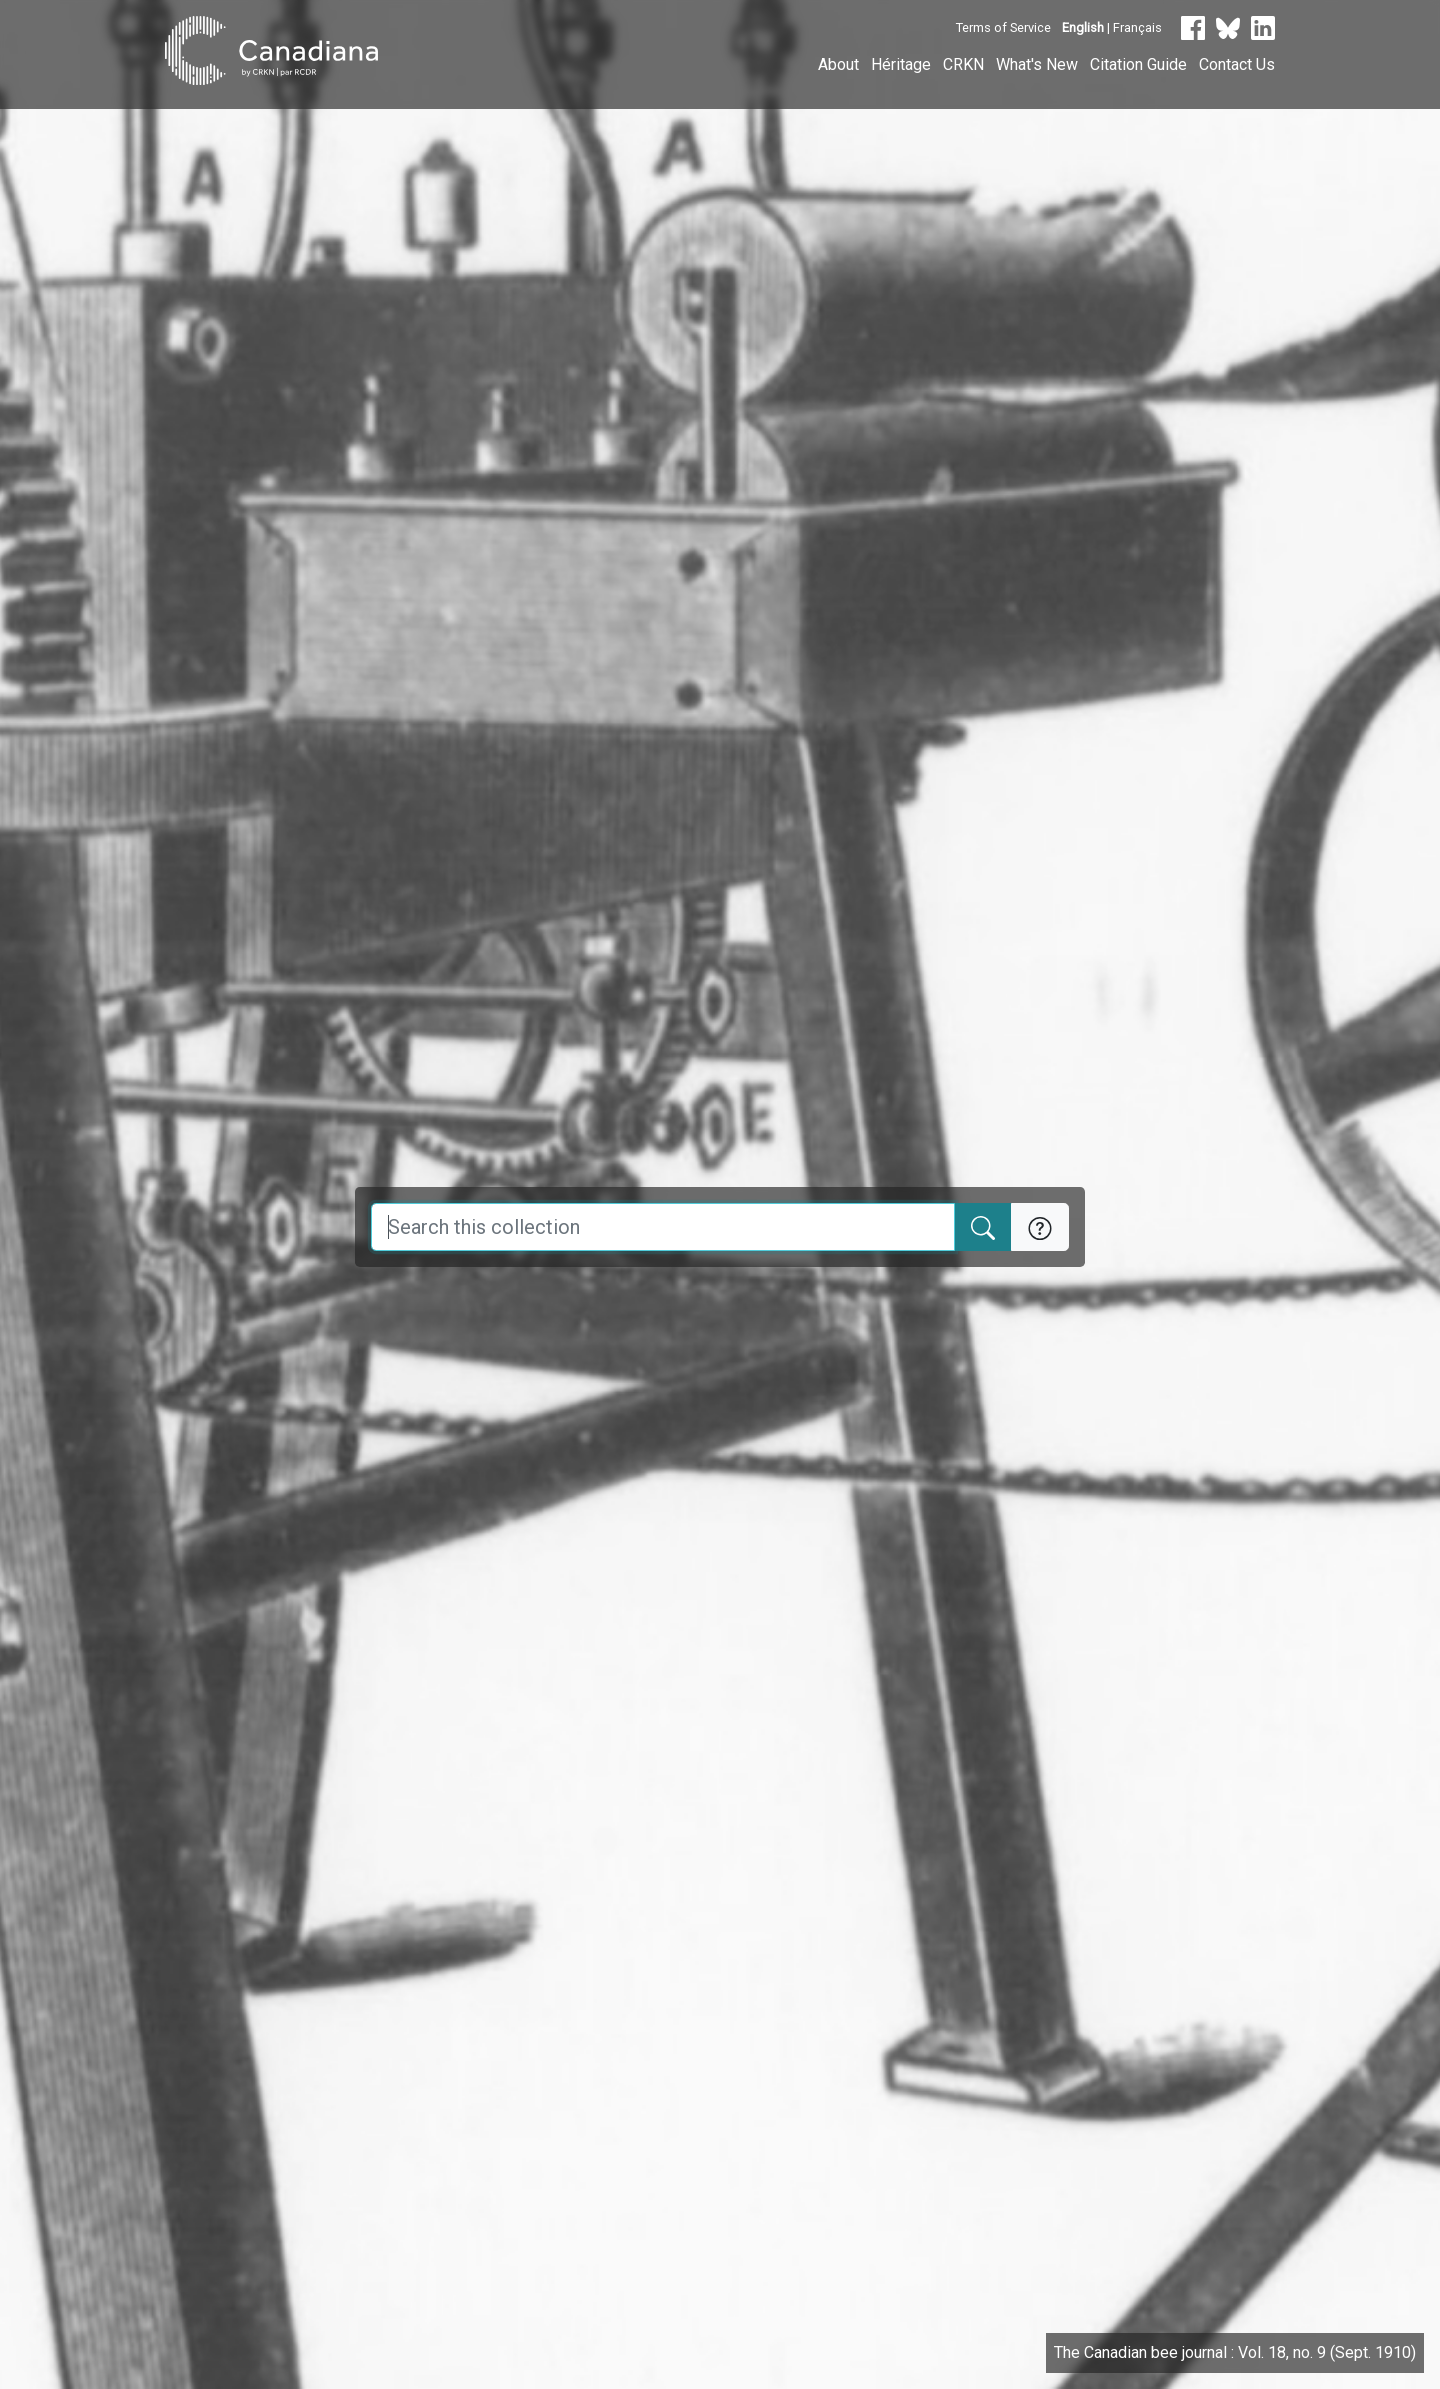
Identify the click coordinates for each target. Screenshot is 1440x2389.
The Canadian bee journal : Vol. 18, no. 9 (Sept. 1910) (1235, 2352)
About (838, 64)
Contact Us (1237, 64)
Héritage (901, 64)
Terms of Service (1003, 27)
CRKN (963, 64)
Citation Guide (1138, 64)
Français (1137, 27)
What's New (1037, 64)
